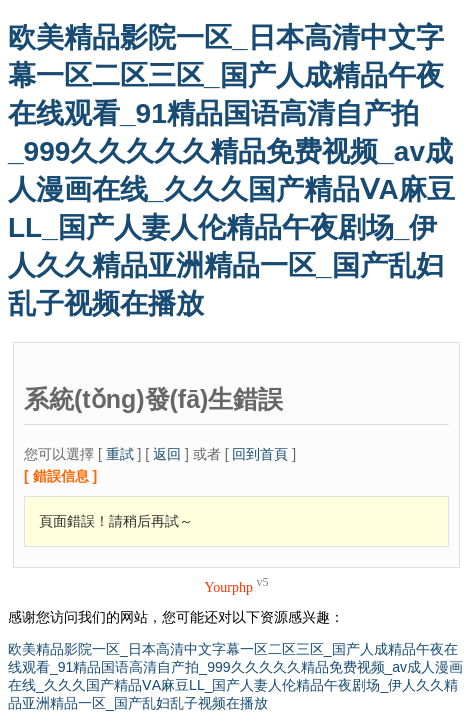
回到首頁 (260, 454)
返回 (167, 454)
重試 (120, 454)
